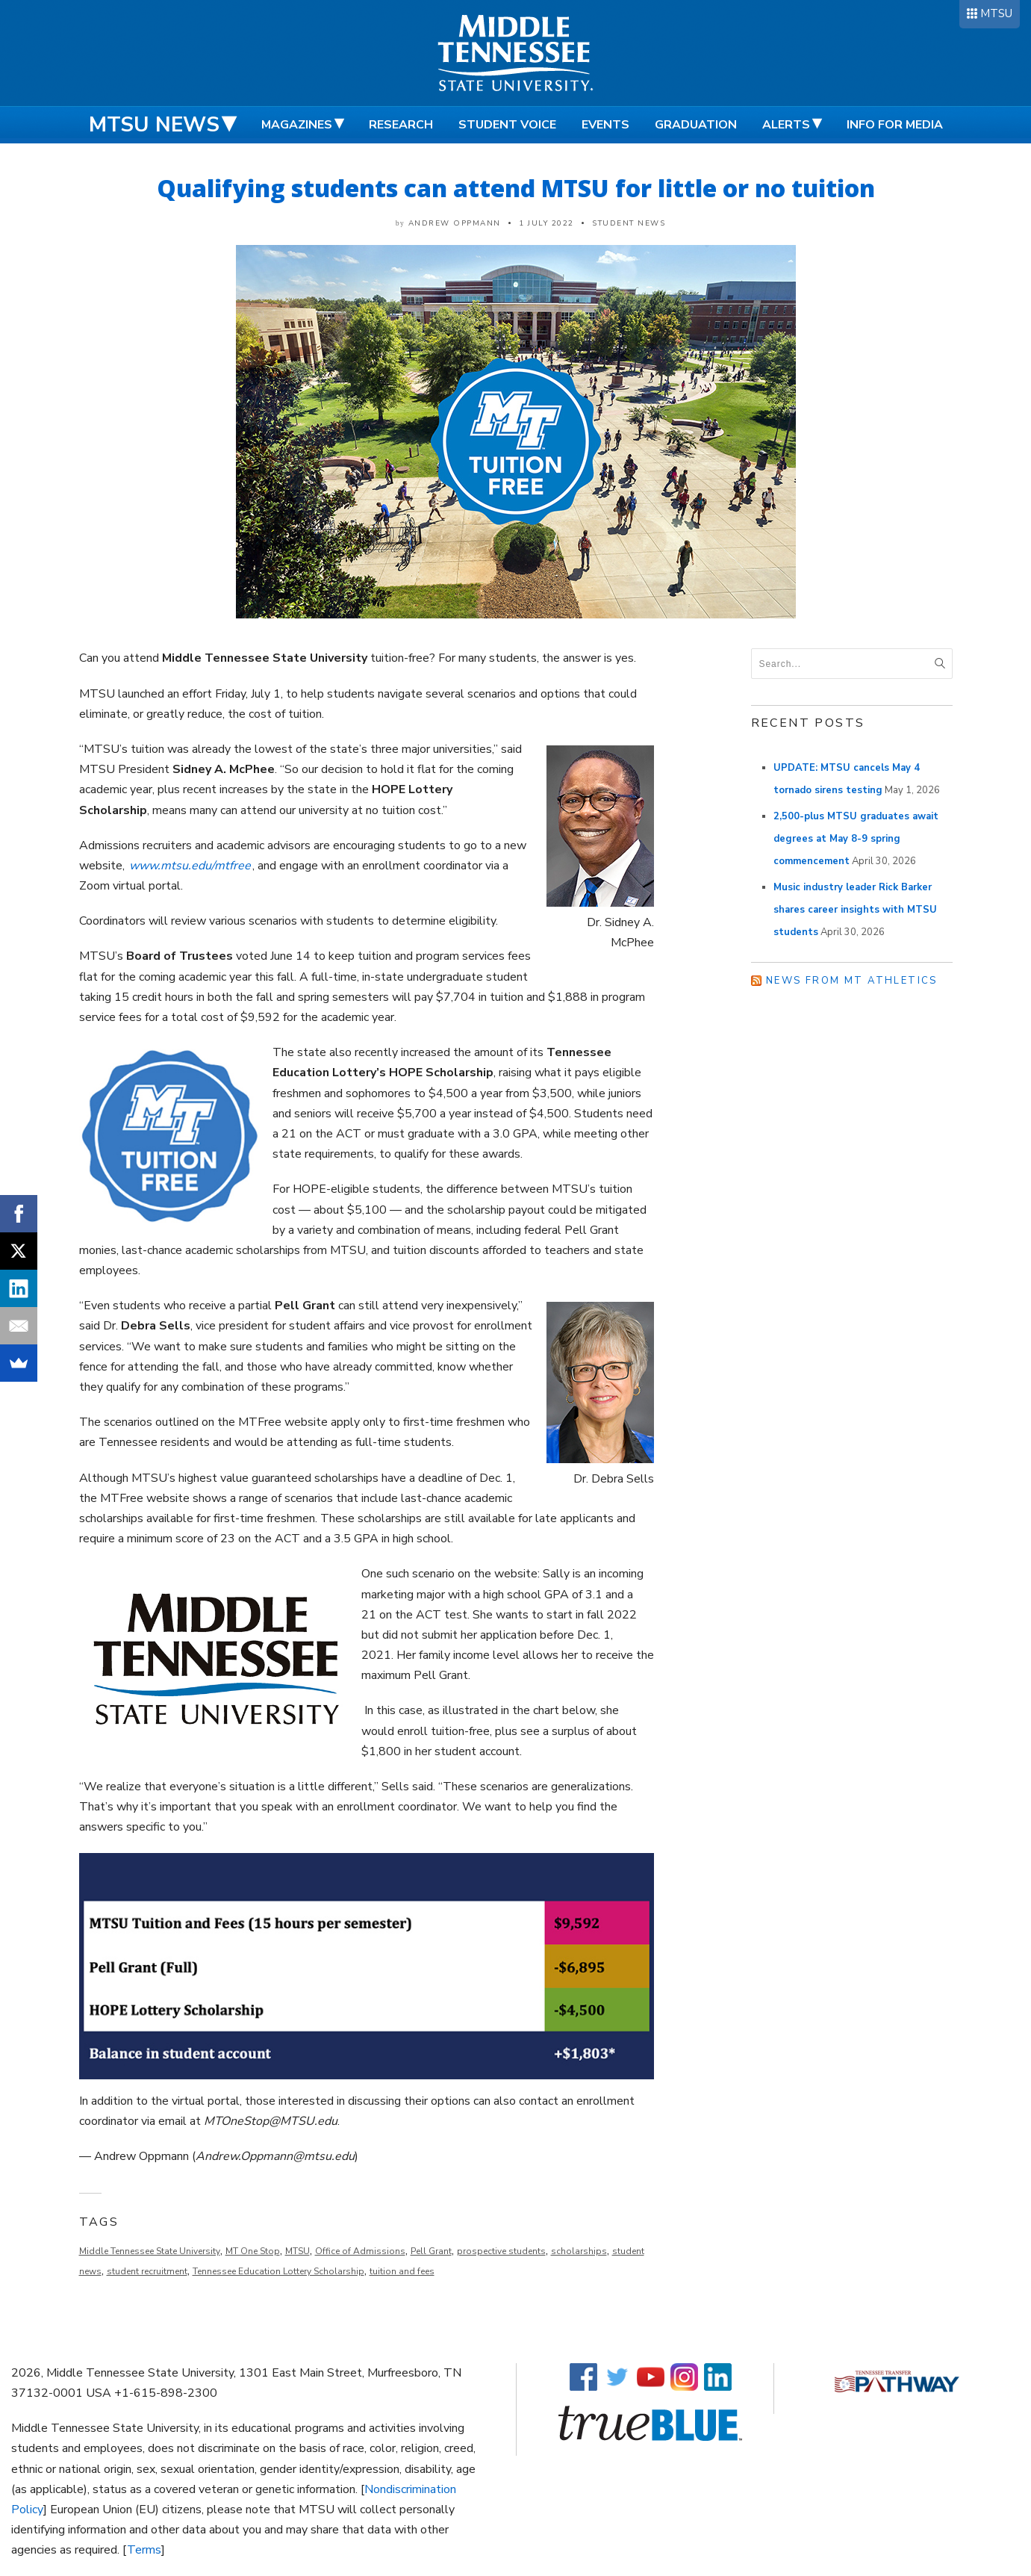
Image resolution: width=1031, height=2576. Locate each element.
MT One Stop (252, 2251)
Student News (628, 223)
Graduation (696, 125)
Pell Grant (431, 2251)
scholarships (579, 2251)
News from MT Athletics (852, 980)
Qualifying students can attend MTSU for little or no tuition (516, 188)
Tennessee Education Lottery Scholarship (278, 2271)
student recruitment (147, 2271)
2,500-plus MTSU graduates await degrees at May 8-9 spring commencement (855, 839)
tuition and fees (402, 2271)
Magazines (296, 125)
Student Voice (507, 125)
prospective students (501, 2251)
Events (605, 125)
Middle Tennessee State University (149, 2251)
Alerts (786, 125)
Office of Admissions (360, 2251)
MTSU (996, 13)
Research (401, 125)
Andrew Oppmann (454, 223)
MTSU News (154, 125)
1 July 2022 (546, 223)
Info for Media (895, 125)
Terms (144, 2550)
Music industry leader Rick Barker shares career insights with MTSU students (855, 910)
